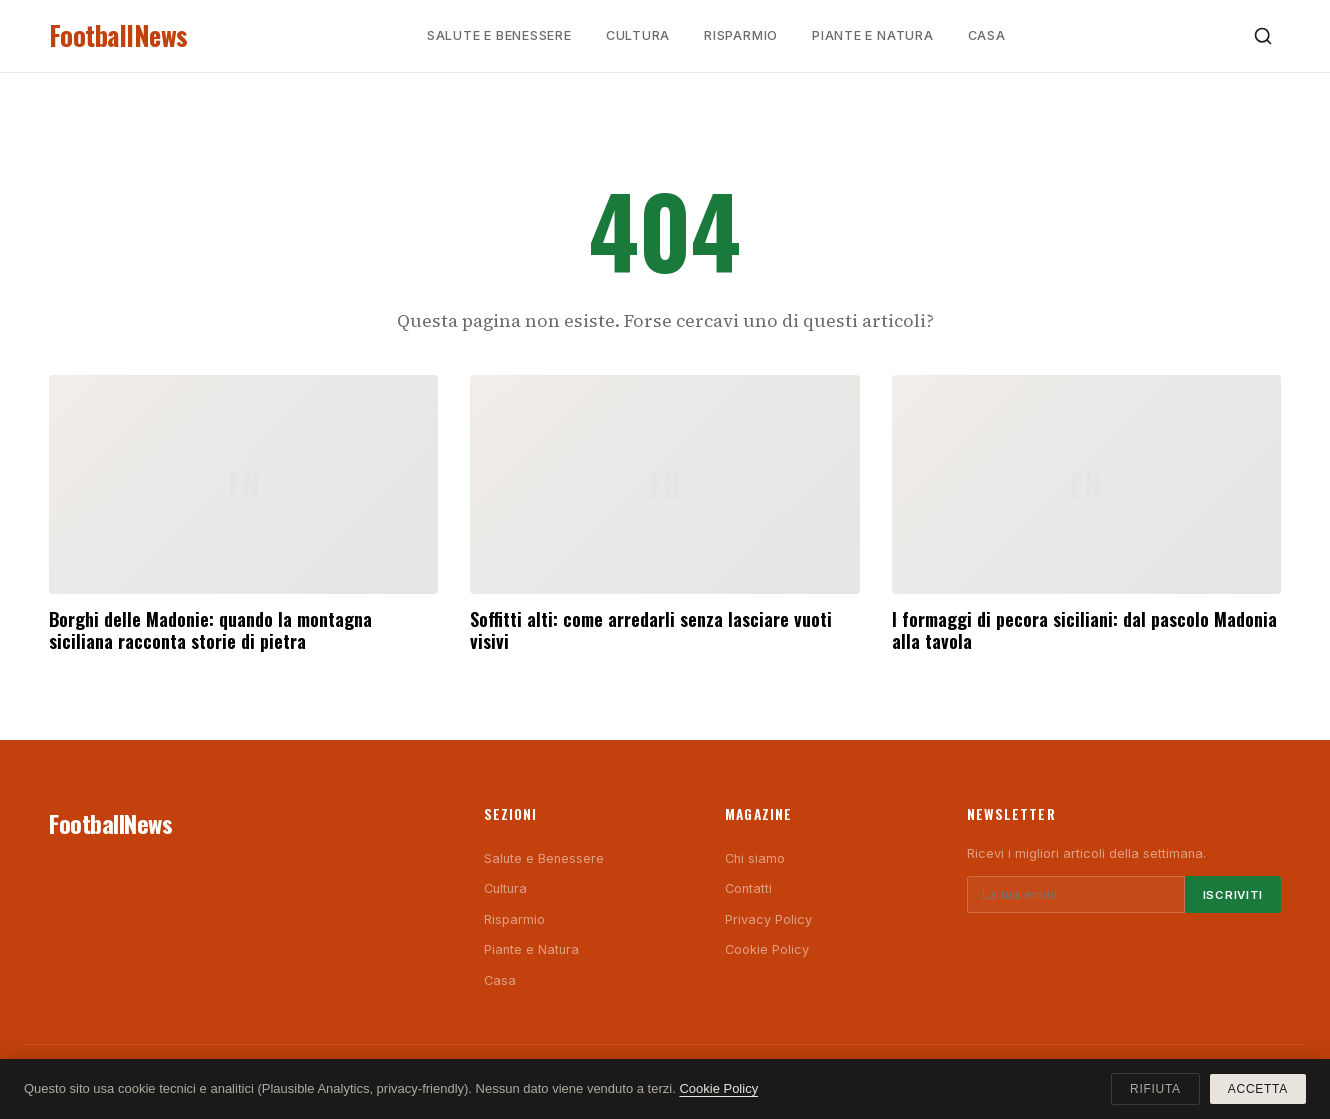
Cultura (638, 35)
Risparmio (741, 35)
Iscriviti (1233, 895)
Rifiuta (1155, 1089)
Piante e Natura (873, 35)
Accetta (1258, 1089)
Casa (987, 35)
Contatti (748, 888)
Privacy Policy (768, 919)
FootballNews (118, 35)
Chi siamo (755, 858)
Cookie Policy (767, 949)
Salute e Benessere (499, 35)
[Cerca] (1263, 36)
